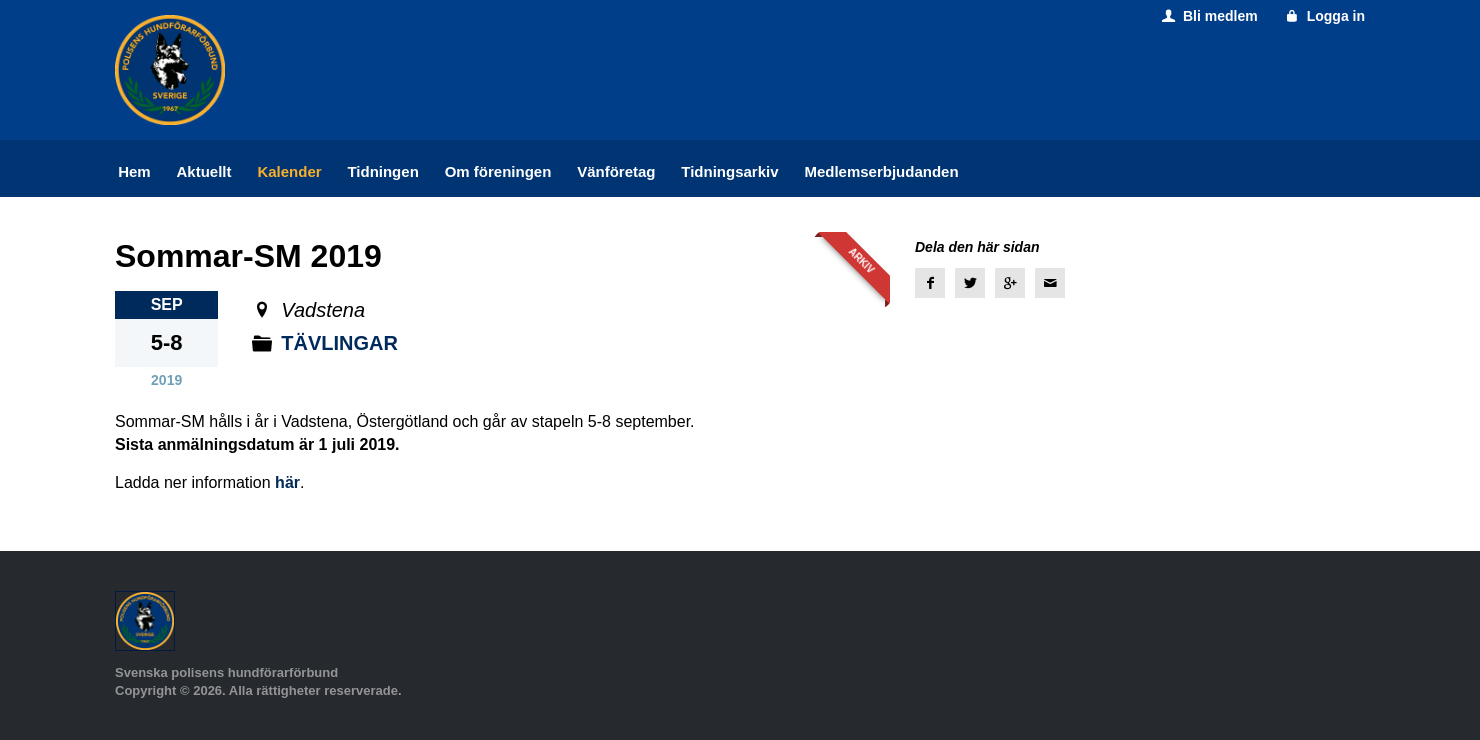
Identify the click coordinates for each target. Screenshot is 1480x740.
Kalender (289, 171)
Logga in (1323, 16)
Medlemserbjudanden (881, 171)
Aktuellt (204, 171)
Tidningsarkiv (729, 171)
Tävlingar (339, 343)
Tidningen (382, 171)
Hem (134, 171)
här (287, 482)
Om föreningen (498, 171)
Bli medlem (1207, 16)
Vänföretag (616, 171)
